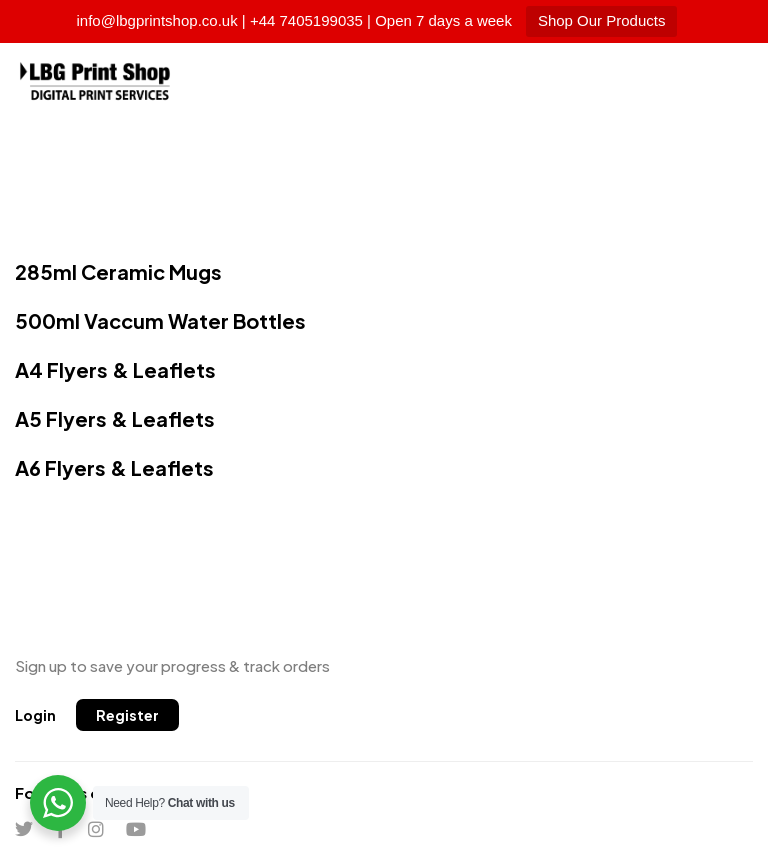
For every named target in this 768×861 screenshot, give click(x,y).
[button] (35, 715)
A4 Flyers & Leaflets (115, 369)
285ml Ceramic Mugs (118, 271)
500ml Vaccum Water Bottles (160, 320)
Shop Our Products (602, 20)
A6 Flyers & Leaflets (114, 467)
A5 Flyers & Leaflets (115, 418)
